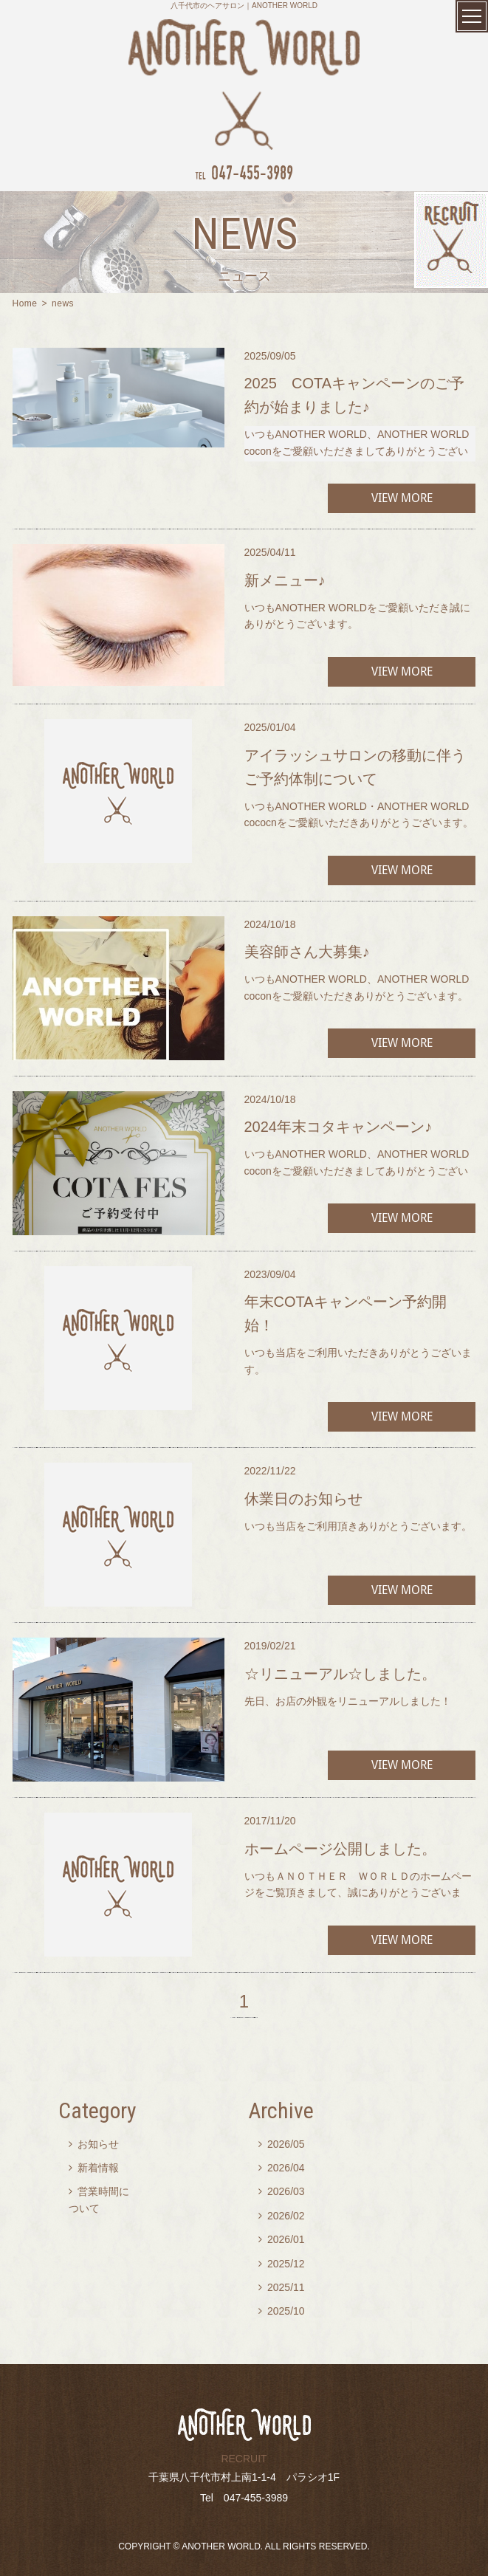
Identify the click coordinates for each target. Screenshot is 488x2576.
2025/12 (281, 2264)
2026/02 (281, 2216)
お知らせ (94, 2144)
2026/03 (281, 2191)
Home (25, 303)
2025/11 (281, 2287)
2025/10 (281, 2311)
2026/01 (281, 2239)
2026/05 (281, 2144)
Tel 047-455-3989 (244, 2498)
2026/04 (281, 2168)
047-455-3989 (243, 172)
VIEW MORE (402, 498)
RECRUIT (244, 2459)
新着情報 (94, 2168)
